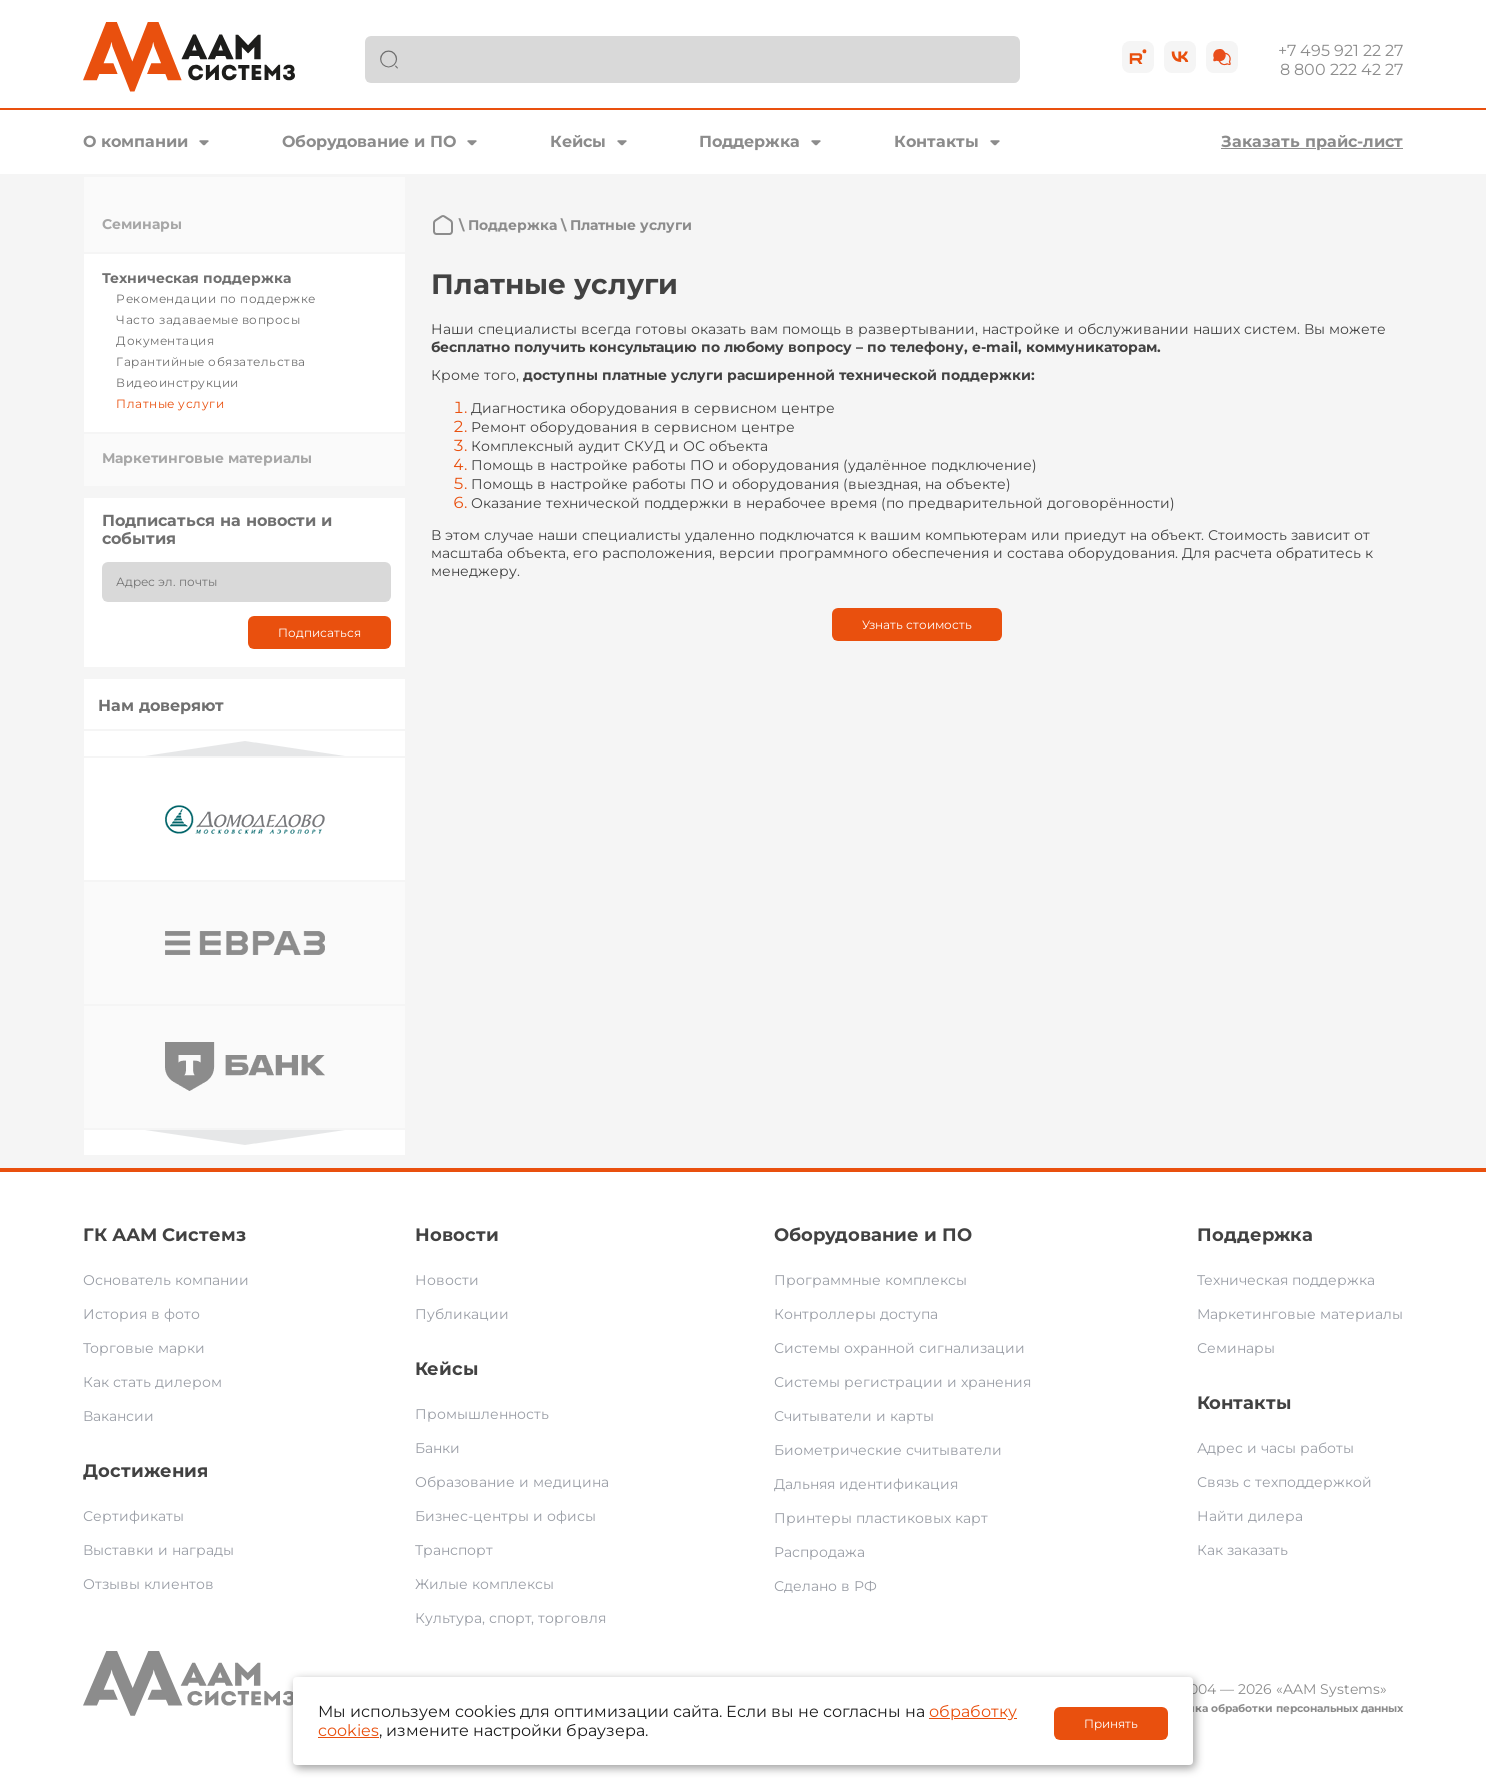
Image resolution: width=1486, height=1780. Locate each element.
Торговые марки (144, 1348)
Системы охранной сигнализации (899, 1348)
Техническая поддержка (196, 278)
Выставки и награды (158, 1550)
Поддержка (749, 141)
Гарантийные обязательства (211, 361)
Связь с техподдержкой (1284, 1482)
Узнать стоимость (917, 624)
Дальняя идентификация (866, 1484)
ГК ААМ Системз (164, 1235)
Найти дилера (1250, 1516)
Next (245, 1137)
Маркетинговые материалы (207, 458)
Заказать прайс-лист (1312, 141)
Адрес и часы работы (1275, 1448)
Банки (437, 1448)
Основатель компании (166, 1280)
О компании (135, 141)
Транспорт (454, 1550)
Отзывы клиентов (148, 1584)
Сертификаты (133, 1516)
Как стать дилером (152, 1382)
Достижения (145, 1471)
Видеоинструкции (177, 382)
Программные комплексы (870, 1280)
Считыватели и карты (854, 1416)
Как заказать (1242, 1550)
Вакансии (118, 1416)
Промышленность (482, 1414)
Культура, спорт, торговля (510, 1618)
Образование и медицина (512, 1482)
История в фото (141, 1314)
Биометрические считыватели (888, 1450)
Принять (1111, 1723)
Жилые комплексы (484, 1584)
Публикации (462, 1314)
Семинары (142, 224)
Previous (245, 748)
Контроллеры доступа (856, 1314)
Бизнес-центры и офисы (505, 1516)
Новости (457, 1235)
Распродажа (819, 1552)
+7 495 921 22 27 (1340, 50)
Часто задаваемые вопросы (208, 319)
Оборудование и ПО (369, 141)
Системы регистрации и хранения (902, 1382)
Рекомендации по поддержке (216, 298)
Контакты (936, 141)
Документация (165, 340)
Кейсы (578, 141)
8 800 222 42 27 (1341, 69)
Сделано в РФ (825, 1586)
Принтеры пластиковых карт (881, 1518)
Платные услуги (170, 403)
